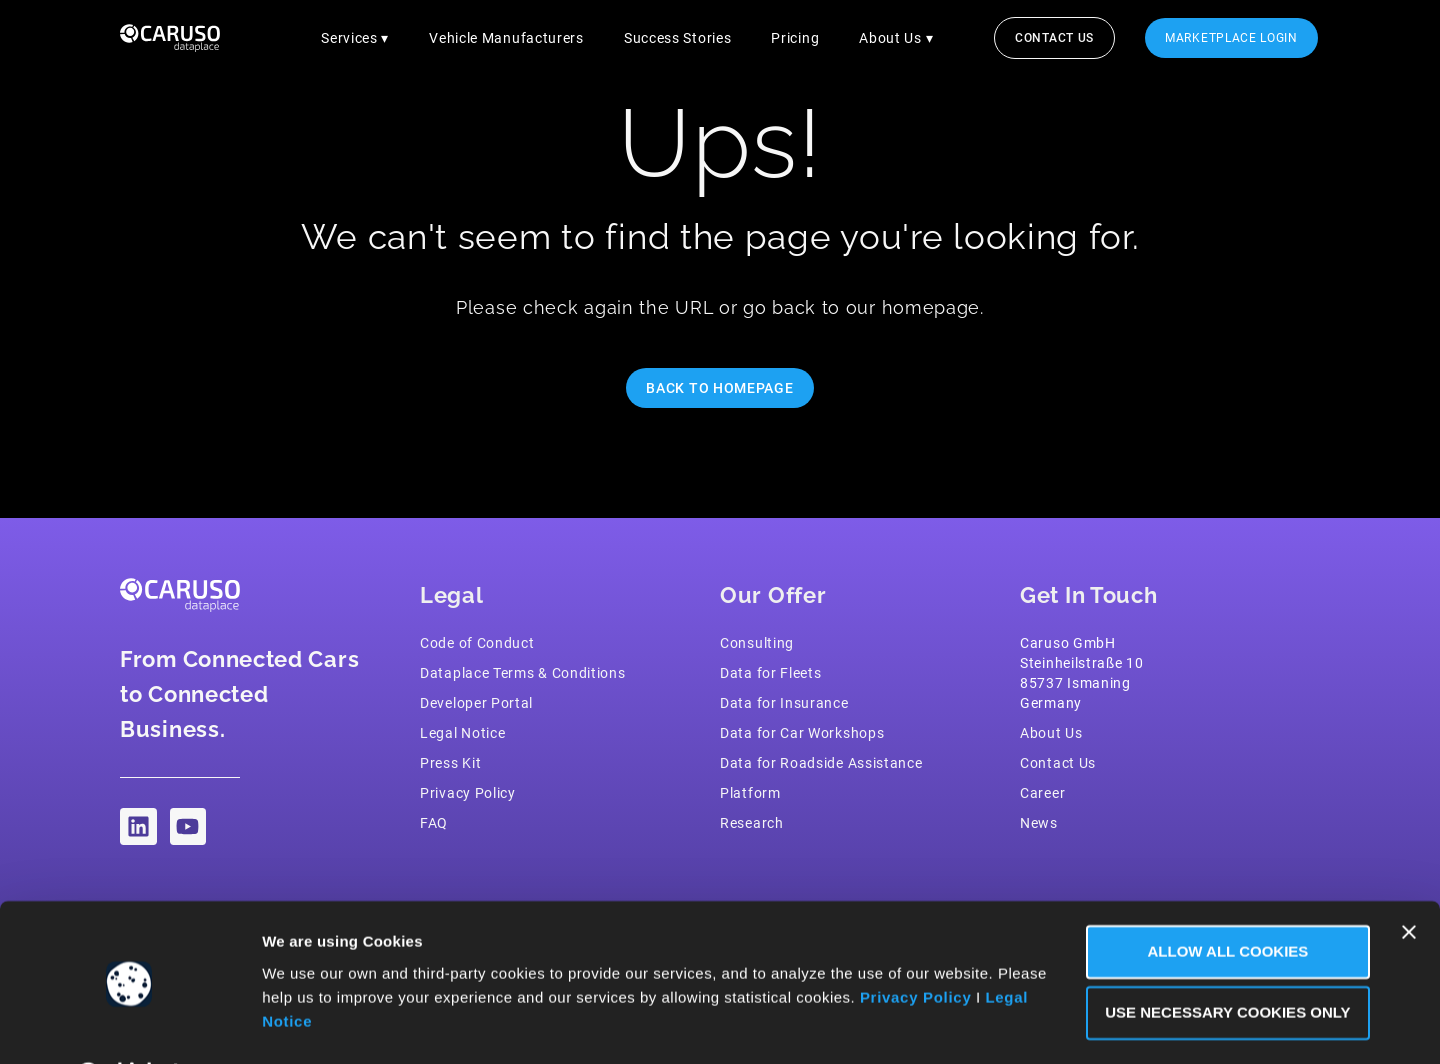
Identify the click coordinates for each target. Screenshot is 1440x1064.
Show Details (313, 1024)
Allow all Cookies (1222, 899)
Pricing (795, 38)
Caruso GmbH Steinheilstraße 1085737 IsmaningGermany (1082, 673)
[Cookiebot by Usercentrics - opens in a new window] (129, 1025)
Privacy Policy (916, 945)
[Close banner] (1409, 880)
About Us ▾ (896, 38)
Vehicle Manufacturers (506, 38)
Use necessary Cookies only (1221, 960)
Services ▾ (355, 38)
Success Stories (678, 38)
